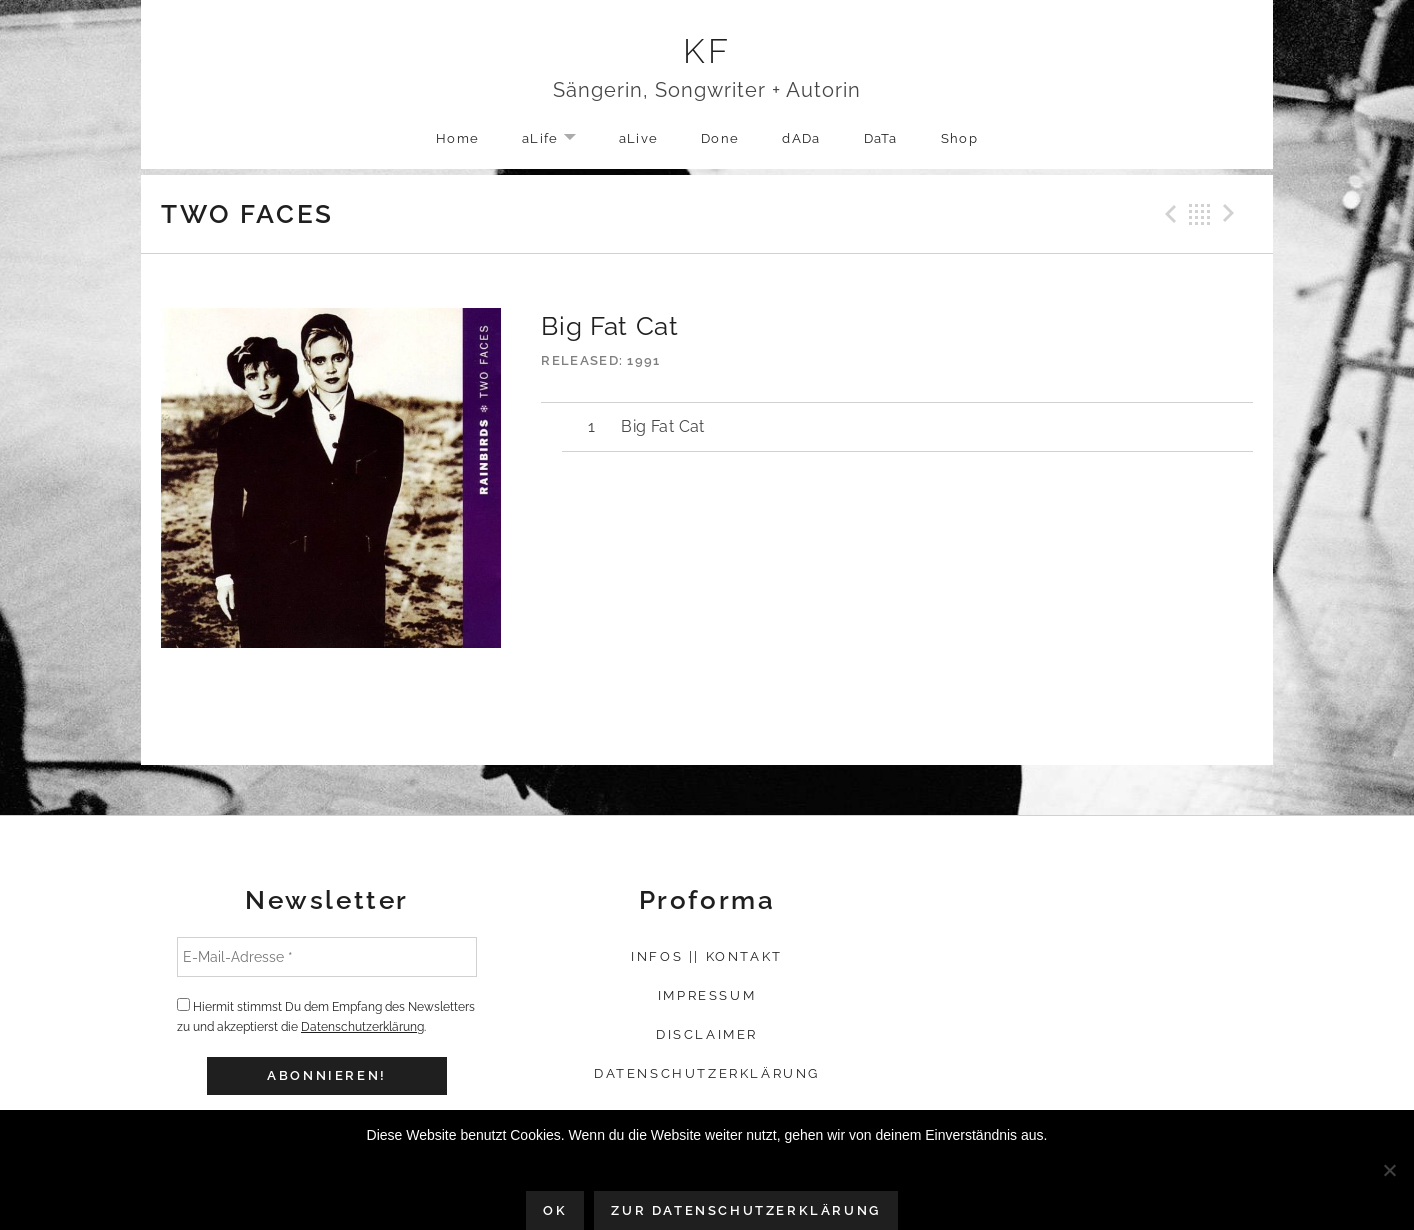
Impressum (707, 995)
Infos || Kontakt (707, 956)
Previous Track (1168, 214)
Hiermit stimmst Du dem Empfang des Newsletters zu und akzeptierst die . (326, 1016)
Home (457, 138)
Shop (959, 138)
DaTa (881, 138)
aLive (639, 138)
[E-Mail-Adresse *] (327, 957)
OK (555, 1210)
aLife (559, 139)
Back (1200, 214)
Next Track (1232, 214)
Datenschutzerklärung (362, 1027)
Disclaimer (707, 1034)
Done (720, 138)
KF (707, 51)
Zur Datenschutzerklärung (745, 1210)
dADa (801, 138)
